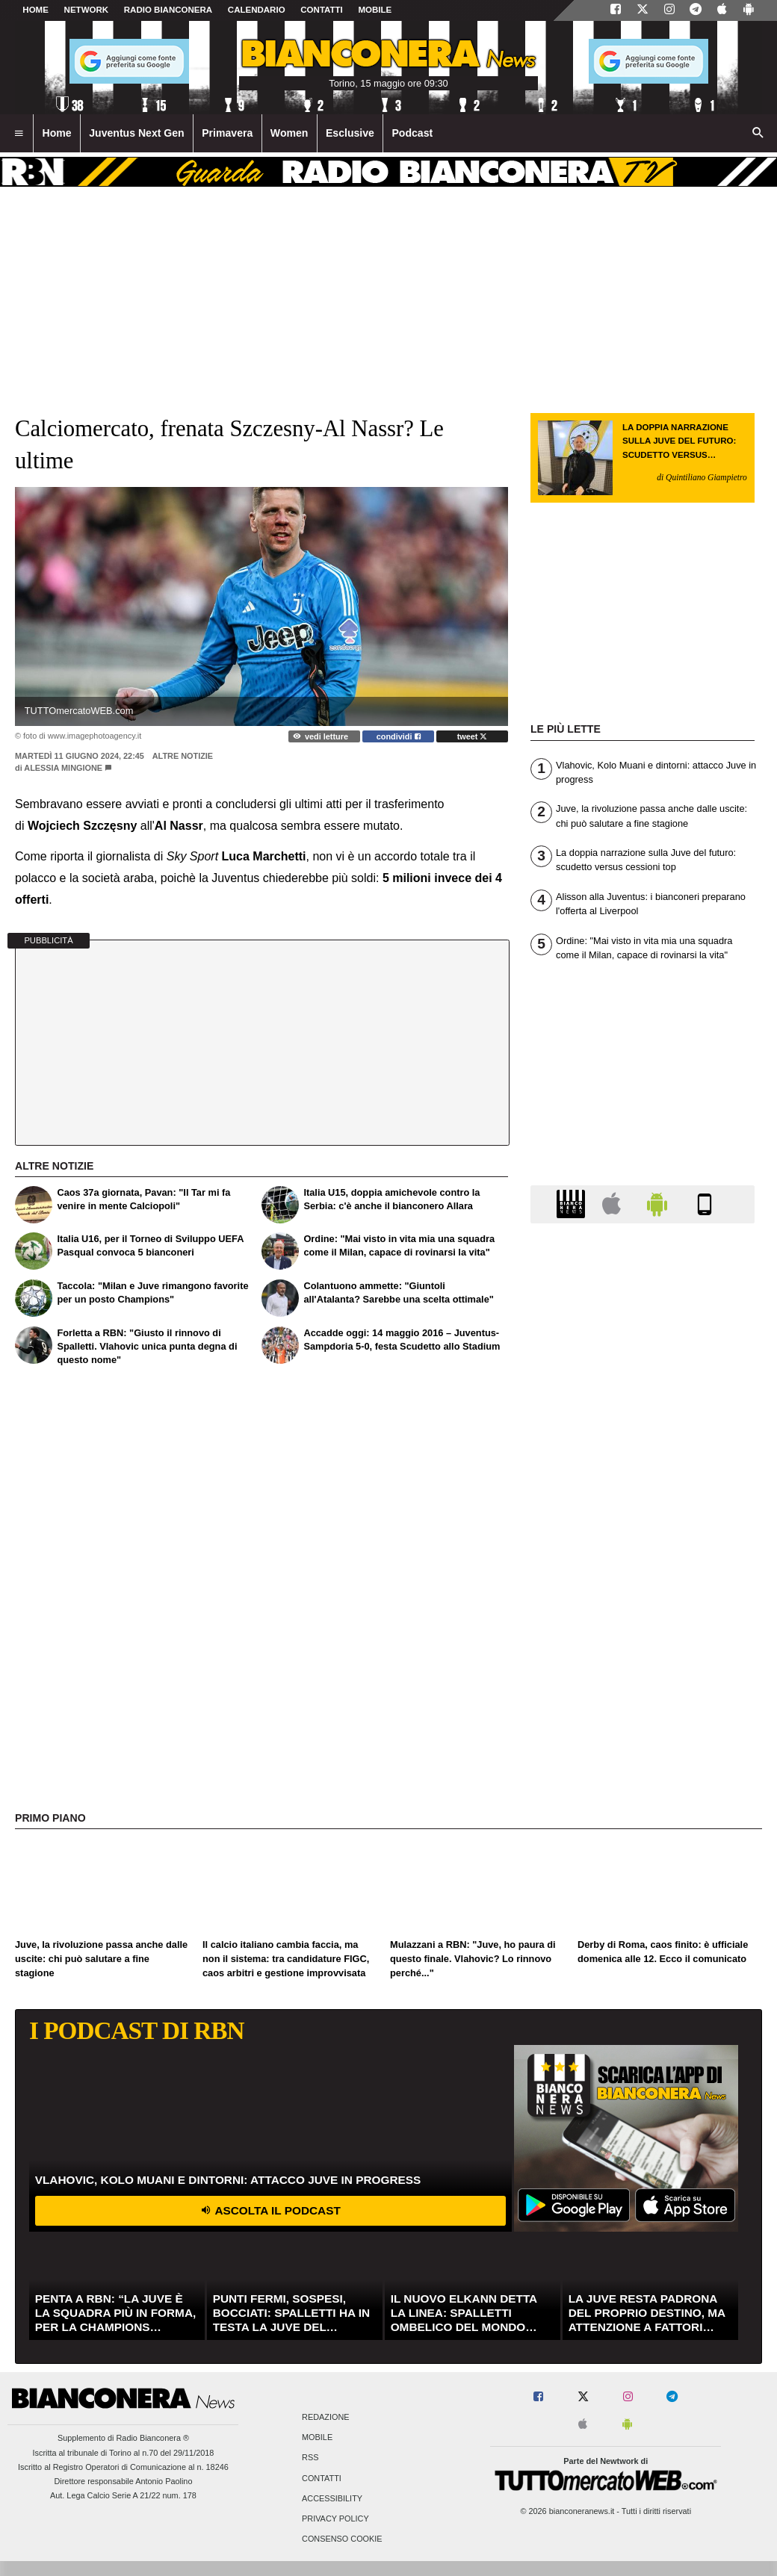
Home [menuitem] (57, 133)
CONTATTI (321, 9)
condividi (399, 736)
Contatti (321, 2478)
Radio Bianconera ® (152, 2437)
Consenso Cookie (342, 2539)
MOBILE (374, 9)
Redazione (325, 2416)
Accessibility (332, 2498)
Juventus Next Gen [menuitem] (137, 133)
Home (35, 9)
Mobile (317, 2437)
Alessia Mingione (63, 767)
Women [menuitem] (289, 133)
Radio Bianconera (168, 9)
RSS (310, 2458)
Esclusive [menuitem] (350, 133)
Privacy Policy (335, 2518)
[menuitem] (18, 133)
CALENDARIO (256, 9)
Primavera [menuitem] (227, 133)
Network (86, 9)
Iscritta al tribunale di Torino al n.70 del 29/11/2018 (123, 2452)
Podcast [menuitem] (412, 133)
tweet (472, 736)
